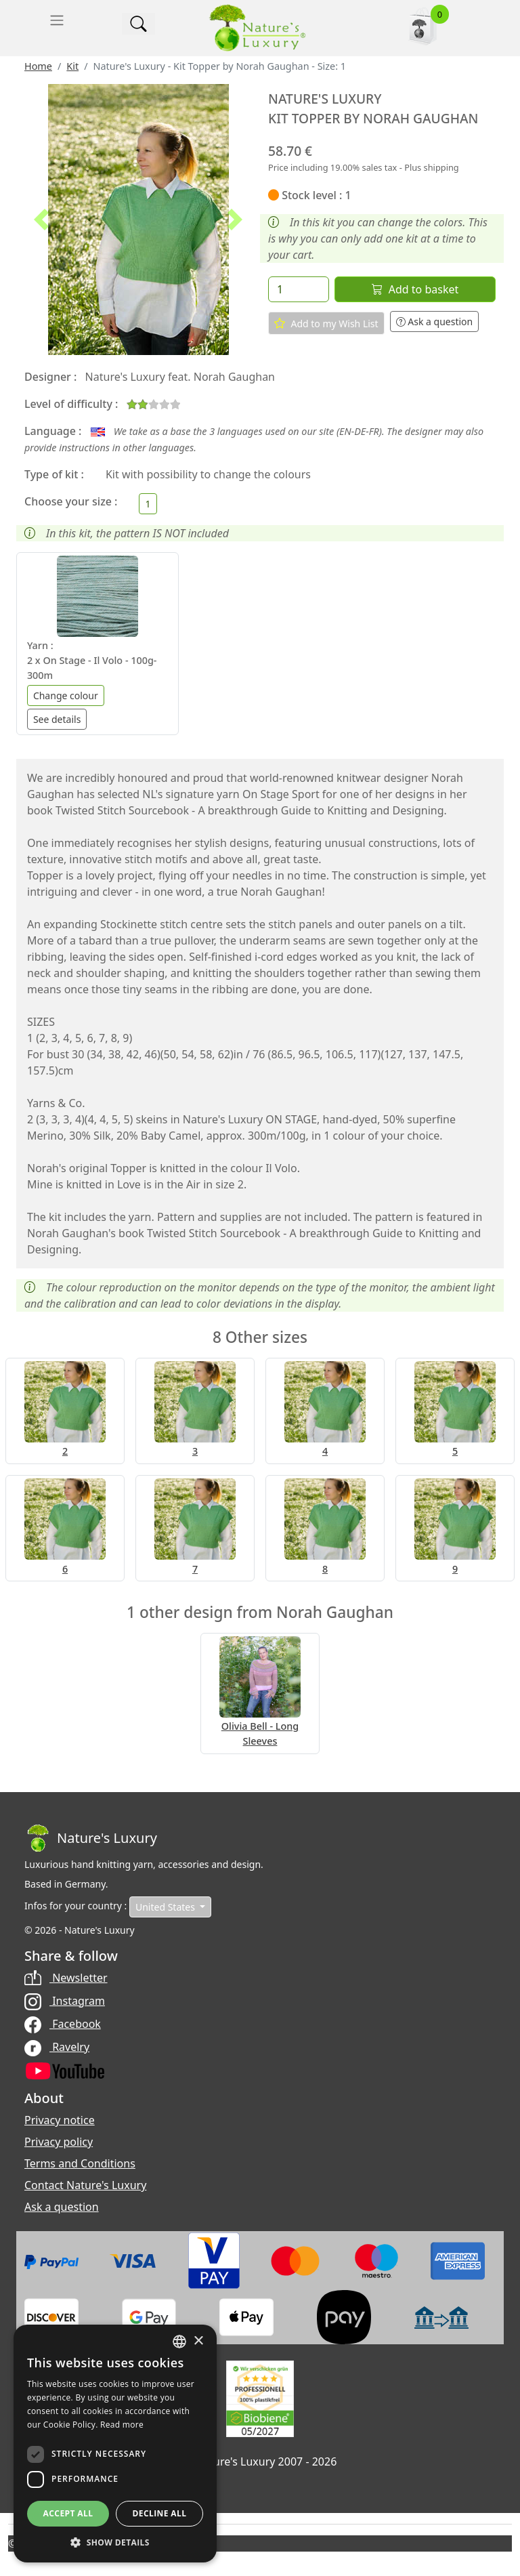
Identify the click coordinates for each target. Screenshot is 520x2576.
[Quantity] (298, 289)
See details (57, 719)
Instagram (64, 2000)
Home (38, 66)
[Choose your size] (148, 503)
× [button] (198, 2341)
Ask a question (434, 321)
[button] (41, 219)
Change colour (65, 695)
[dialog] (115, 2443)
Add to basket (415, 289)
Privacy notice (59, 2120)
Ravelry (56, 2046)
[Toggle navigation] (57, 20)
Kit (72, 66)
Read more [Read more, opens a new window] (122, 2424)
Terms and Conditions (79, 2163)
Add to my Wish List (326, 323)
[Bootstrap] (90, 1838)
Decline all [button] (160, 2513)
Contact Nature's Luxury (85, 2185)
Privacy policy (58, 2141)
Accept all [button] (68, 2513)
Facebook (62, 2023)
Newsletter (66, 1977)
